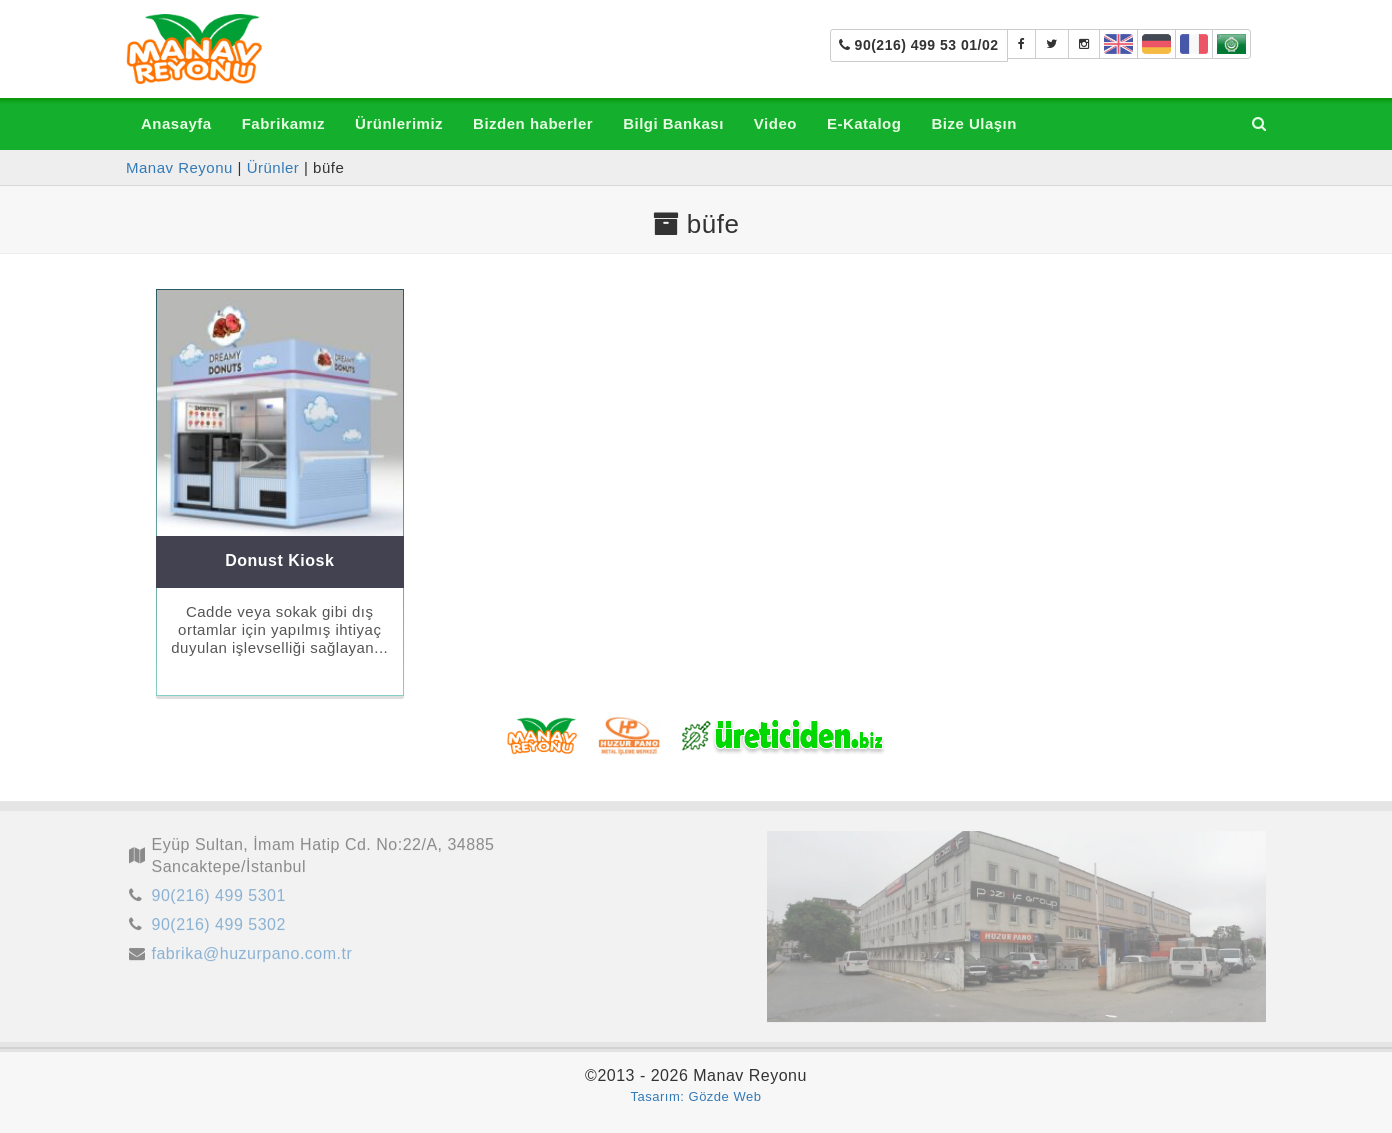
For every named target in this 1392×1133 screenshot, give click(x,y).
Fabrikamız (283, 123)
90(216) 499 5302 (219, 928)
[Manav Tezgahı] (1052, 44)
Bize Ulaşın (974, 123)
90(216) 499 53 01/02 (919, 45)
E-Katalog (864, 123)
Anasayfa (176, 123)
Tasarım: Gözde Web (696, 1096)
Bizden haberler (533, 123)
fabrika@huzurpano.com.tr (252, 957)
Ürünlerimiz (399, 123)
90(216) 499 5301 (219, 899)
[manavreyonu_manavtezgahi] (1084, 44)
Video (775, 123)
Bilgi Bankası (673, 123)
